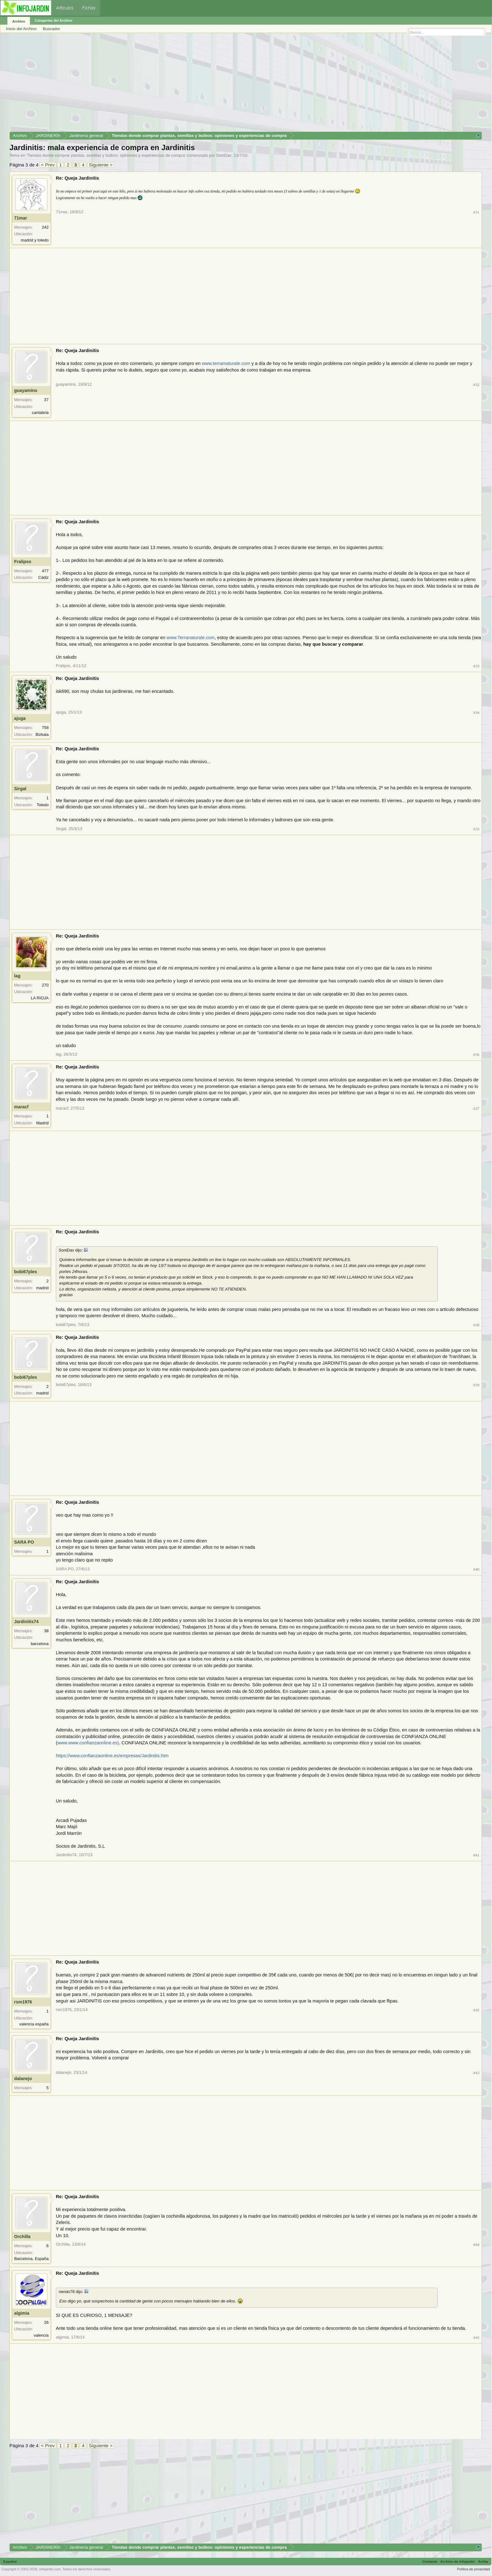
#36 (476, 1054)
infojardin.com (50, 2569)
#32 (476, 384)
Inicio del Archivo (21, 28)
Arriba (483, 2561)
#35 (476, 829)
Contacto (429, 2561)
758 (45, 727)
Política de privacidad (473, 2569)
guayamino (25, 390)
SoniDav (223, 155)
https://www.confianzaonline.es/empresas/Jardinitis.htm (112, 1755)
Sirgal (20, 788)
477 (45, 570)
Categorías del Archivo (53, 20)
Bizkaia (42, 734)
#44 (476, 2244)
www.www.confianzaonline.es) (88, 1742)
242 (45, 227)
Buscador (51, 28)
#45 (476, 2337)
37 (46, 399)
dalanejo (23, 2078)
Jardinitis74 (26, 1621)
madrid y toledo (35, 240)
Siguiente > (100, 164)
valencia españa (34, 2024)
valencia (41, 2335)
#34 (476, 712)
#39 (476, 1385)
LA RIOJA (40, 998)
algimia (21, 2313)
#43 (476, 2072)
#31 (476, 212)
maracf (21, 1106)
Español (10, 2561)
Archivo (18, 21)
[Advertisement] (197, 84)
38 (46, 1630)
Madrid (42, 1123)
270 (45, 985)
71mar (20, 217)
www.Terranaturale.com (191, 637)
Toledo (43, 804)
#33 (476, 666)
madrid (42, 1287)
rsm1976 (23, 2001)
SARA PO (24, 1542)
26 (46, 2322)
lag (17, 975)
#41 (476, 1855)
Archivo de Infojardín (458, 2561)
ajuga (20, 718)
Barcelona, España (31, 2258)
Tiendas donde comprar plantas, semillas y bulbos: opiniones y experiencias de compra (106, 155)
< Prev (48, 164)
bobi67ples (25, 1271)
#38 (476, 1325)
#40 (476, 1569)
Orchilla (22, 2236)
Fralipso (22, 561)
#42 (476, 2010)
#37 (476, 1108)
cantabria (40, 412)
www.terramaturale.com (226, 363)
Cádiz (43, 577)
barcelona (40, 1643)
